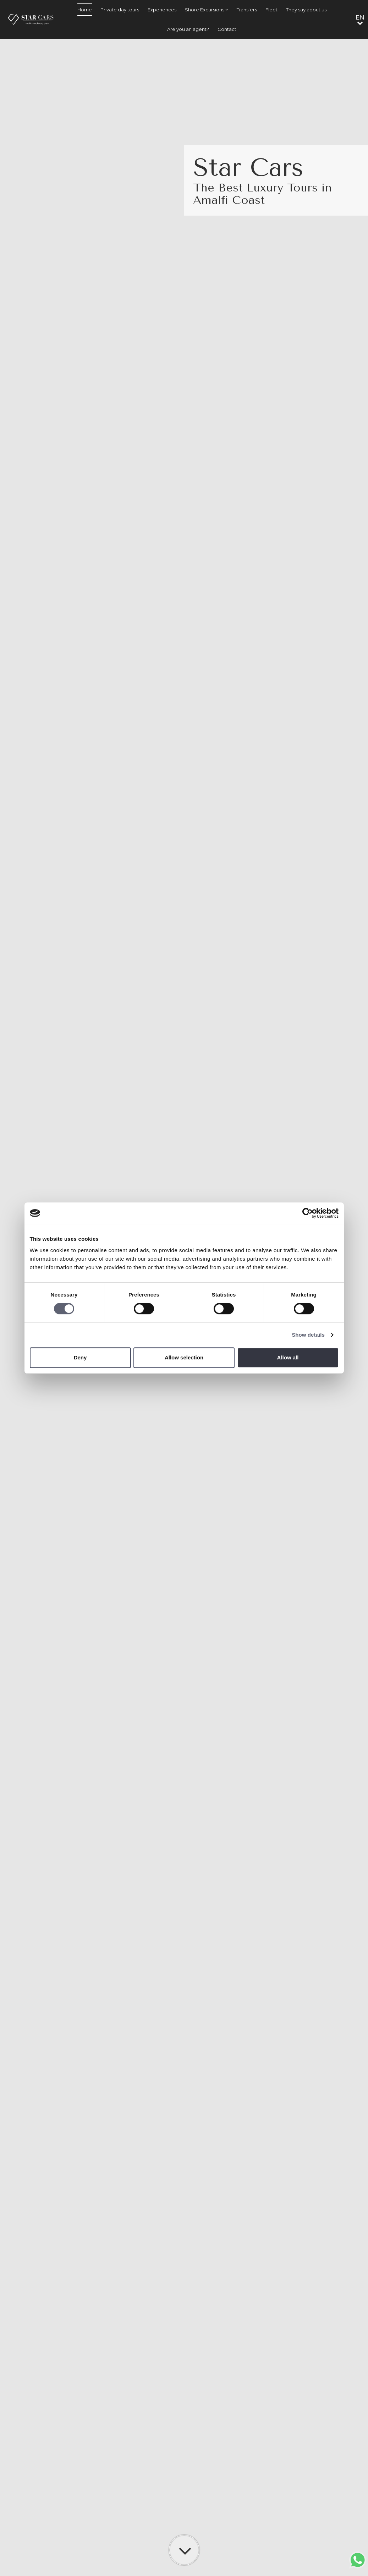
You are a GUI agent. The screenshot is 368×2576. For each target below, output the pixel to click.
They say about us (306, 9)
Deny (80, 1357)
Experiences (162, 9)
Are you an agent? (188, 29)
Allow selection (184, 1357)
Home (84, 9)
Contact (227, 29)
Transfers (247, 9)
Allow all (288, 1357)
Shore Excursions (206, 9)
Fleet (271, 9)
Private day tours (119, 9)
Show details (308, 1335)
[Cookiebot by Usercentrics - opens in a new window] (307, 1213)
